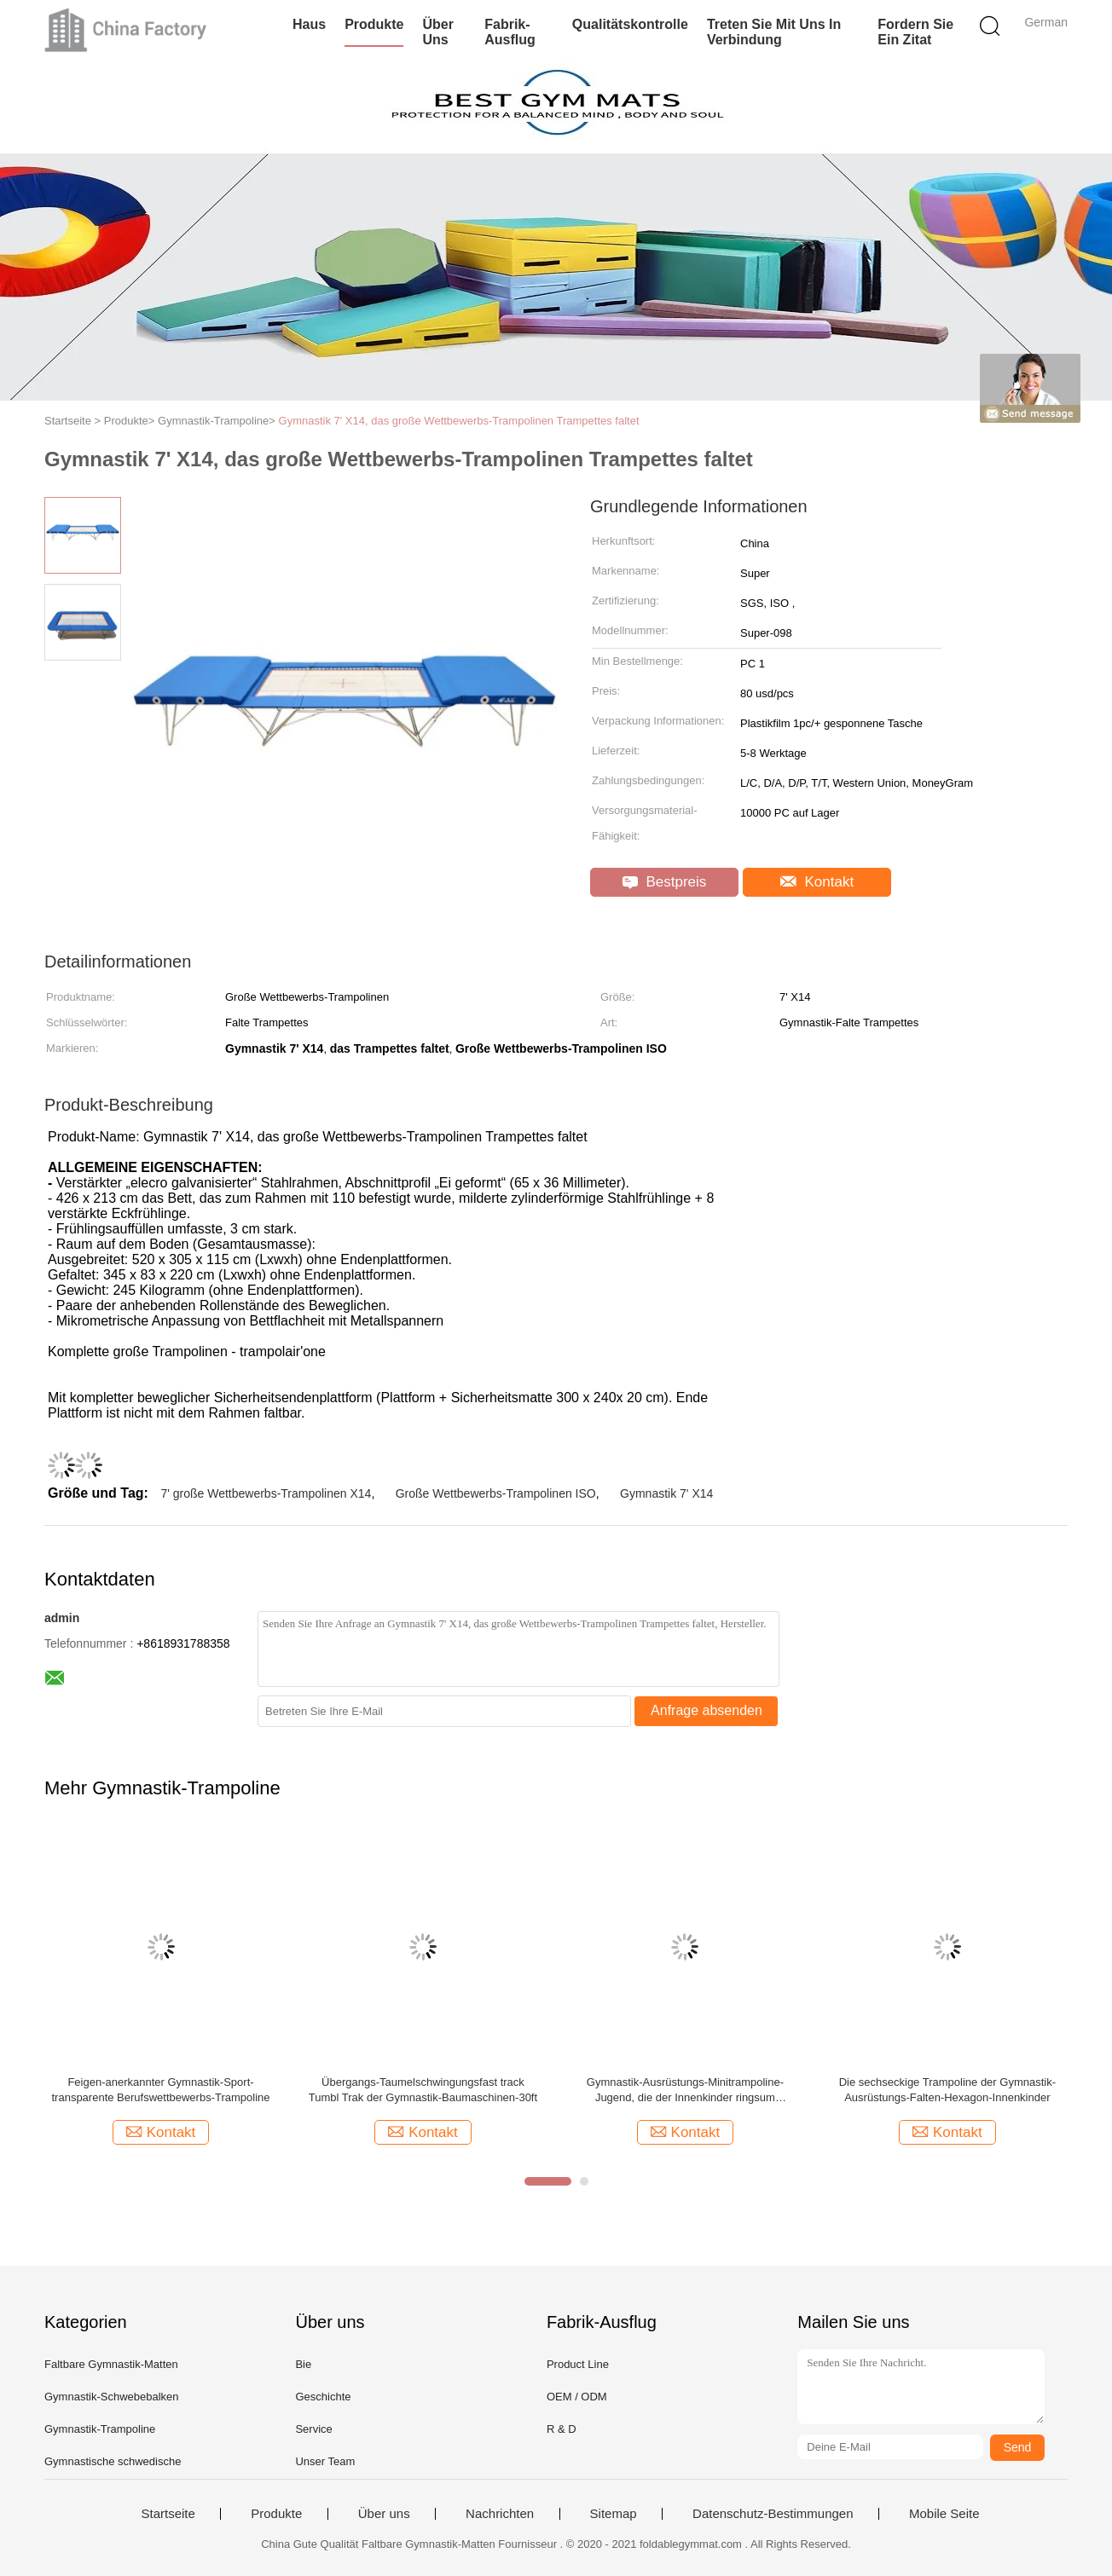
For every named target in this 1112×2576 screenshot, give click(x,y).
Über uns (437, 32)
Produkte (374, 24)
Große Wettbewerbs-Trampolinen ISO (496, 1493)
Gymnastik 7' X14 (666, 1493)
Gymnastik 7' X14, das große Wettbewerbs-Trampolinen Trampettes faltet (459, 420)
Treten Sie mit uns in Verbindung (774, 32)
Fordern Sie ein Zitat (915, 32)
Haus (309, 24)
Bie (303, 2364)
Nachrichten (500, 2514)
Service (313, 2429)
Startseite (167, 2514)
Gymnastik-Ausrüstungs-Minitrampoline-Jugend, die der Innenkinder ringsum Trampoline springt (685, 2090)
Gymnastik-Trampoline (99, 2429)
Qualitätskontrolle (630, 24)
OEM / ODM (577, 2396)
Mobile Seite (944, 2514)
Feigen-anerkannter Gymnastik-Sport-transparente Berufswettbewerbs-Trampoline (160, 2090)
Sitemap (613, 2514)
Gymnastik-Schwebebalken (111, 2396)
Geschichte (322, 2396)
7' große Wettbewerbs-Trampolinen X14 (265, 1493)
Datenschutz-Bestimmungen (772, 2514)
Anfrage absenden (706, 1710)
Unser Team (325, 2461)
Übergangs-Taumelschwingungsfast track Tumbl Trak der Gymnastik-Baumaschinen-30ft (423, 2090)
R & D (561, 2429)
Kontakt (817, 882)
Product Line (578, 2364)
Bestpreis (665, 882)
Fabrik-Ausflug (510, 32)
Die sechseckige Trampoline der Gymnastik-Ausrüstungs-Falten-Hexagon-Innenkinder (947, 2090)
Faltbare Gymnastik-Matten (111, 2364)
